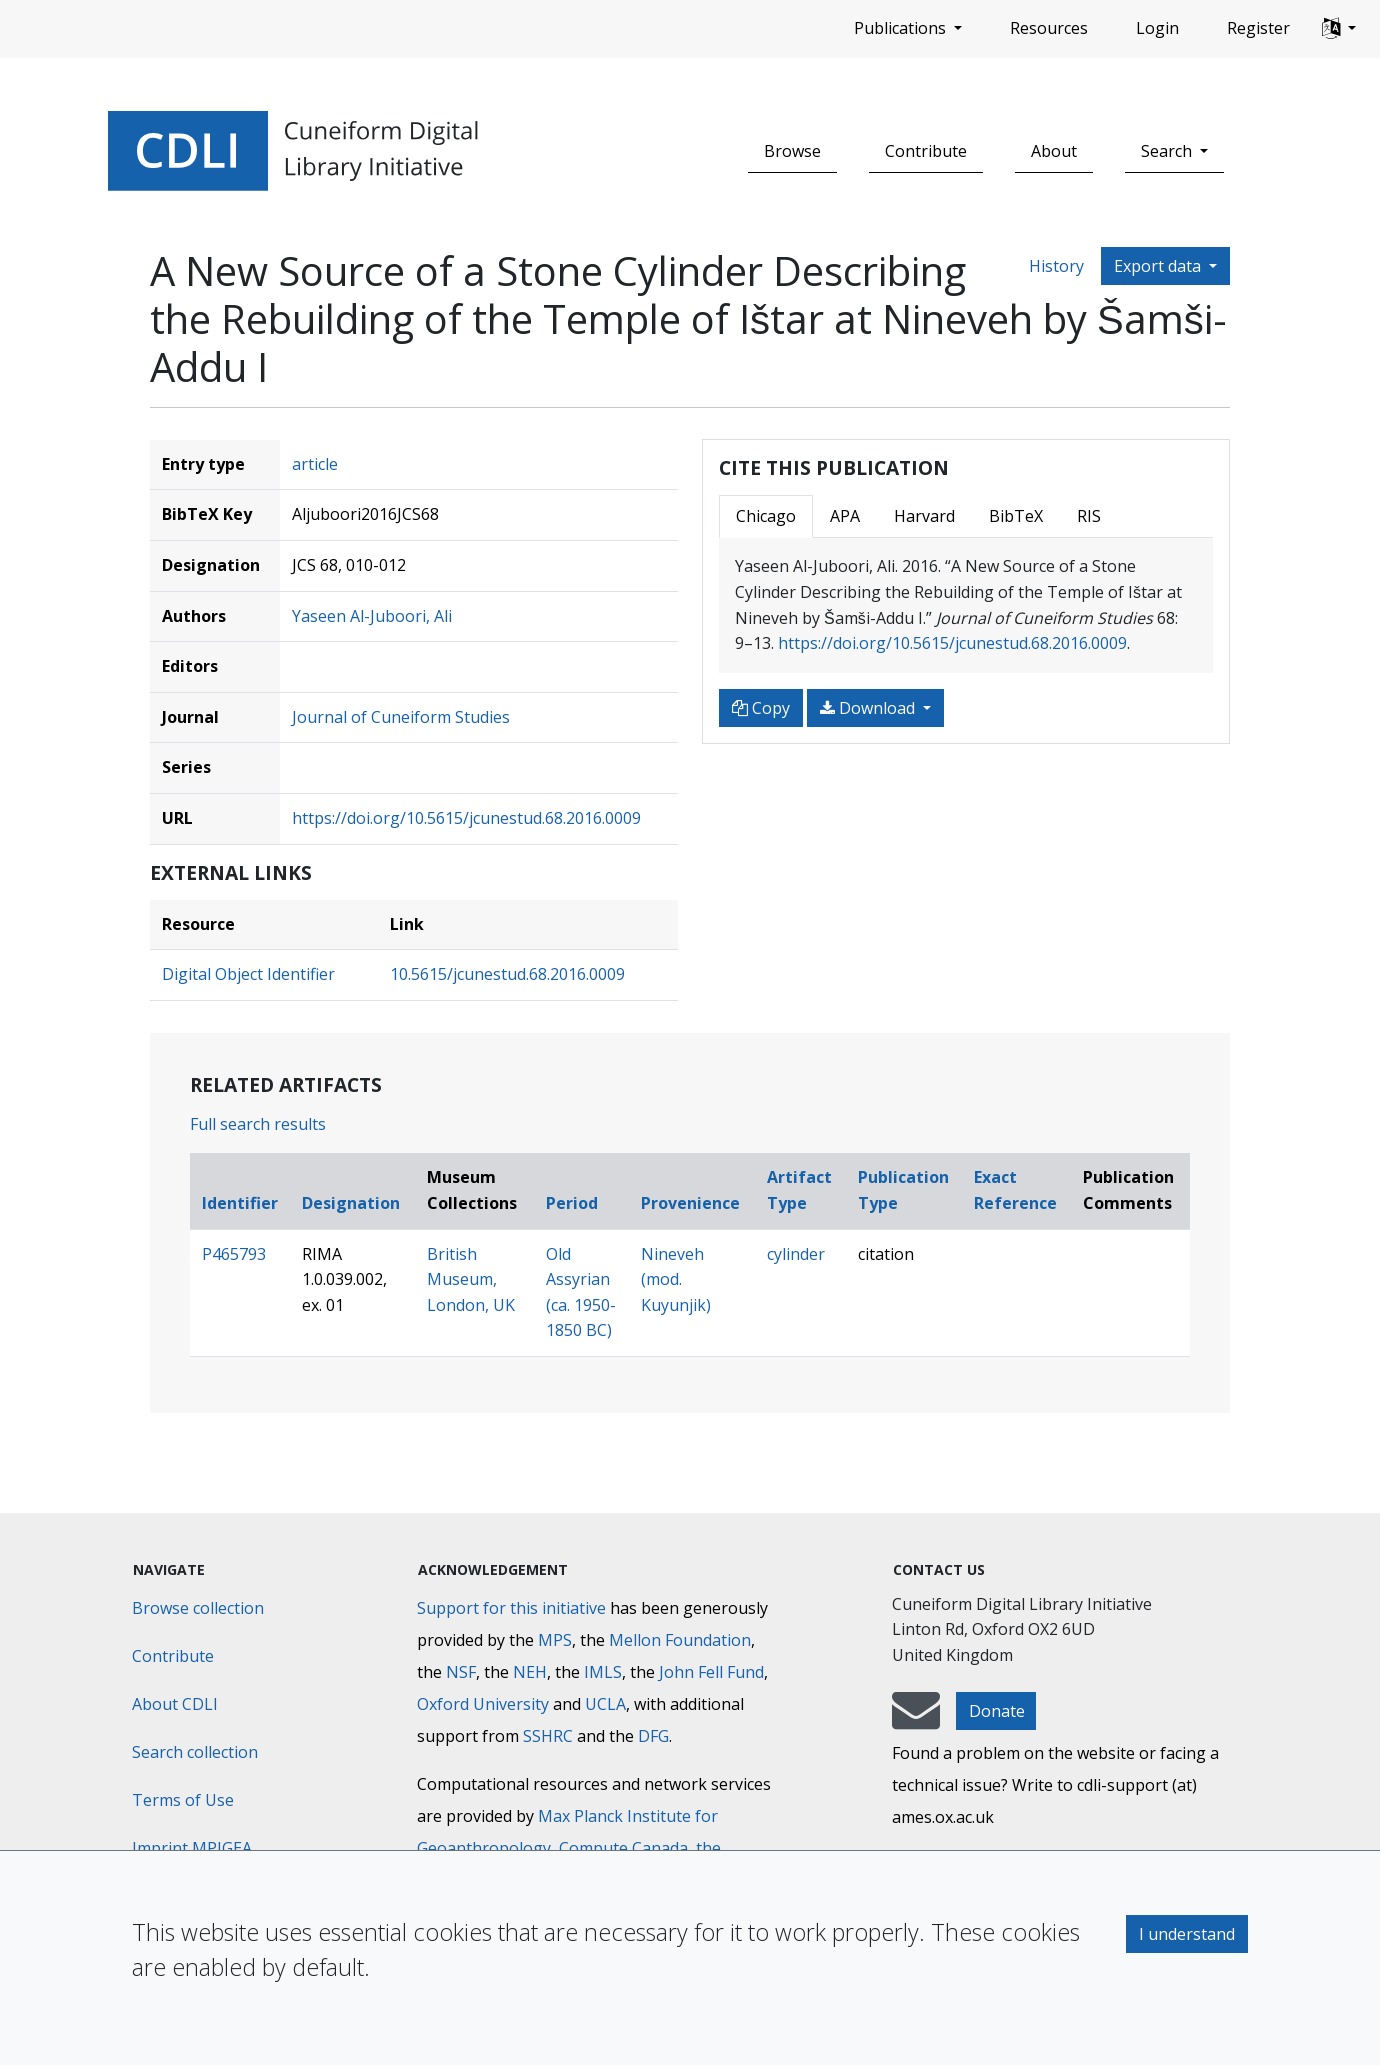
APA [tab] (845, 516)
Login (1157, 28)
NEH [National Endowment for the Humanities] (530, 1672)
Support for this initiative (511, 1608)
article (315, 464)
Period (572, 1203)
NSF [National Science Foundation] (461, 1672)
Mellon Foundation (680, 1640)
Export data (1159, 266)
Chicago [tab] (766, 516)
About (1054, 151)
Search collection (195, 1752)
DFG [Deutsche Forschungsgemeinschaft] (653, 1736)
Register (1258, 28)
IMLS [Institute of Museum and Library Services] (603, 1672)
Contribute (926, 151)
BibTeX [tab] (1016, 516)
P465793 (234, 1254)
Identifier (240, 1203)
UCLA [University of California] (605, 1704)
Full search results (258, 1124)
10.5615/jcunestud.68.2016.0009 (507, 974)
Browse (792, 151)
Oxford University (483, 1704)
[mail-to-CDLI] (916, 1720)
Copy (761, 708)
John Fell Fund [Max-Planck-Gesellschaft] (711, 1672)
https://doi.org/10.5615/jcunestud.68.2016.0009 (466, 818)
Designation (351, 1203)
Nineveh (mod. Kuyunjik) (676, 1279)
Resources (1049, 28)
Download (869, 708)
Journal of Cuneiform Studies (401, 717)
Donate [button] (997, 1711)
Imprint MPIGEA (192, 1848)
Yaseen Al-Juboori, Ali (372, 616)
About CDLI (175, 1704)
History (1056, 266)
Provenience (690, 1203)
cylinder (796, 1254)
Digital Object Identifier (248, 974)
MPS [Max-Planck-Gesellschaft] (555, 1640)
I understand (1187, 1934)
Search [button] (1168, 151)
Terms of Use (183, 1800)
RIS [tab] (1089, 516)
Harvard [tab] (924, 516)
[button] (1339, 29)
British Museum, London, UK (471, 1279)
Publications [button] (902, 28)
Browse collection (198, 1608)
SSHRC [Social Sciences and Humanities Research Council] (548, 1736)
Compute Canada (623, 1848)
